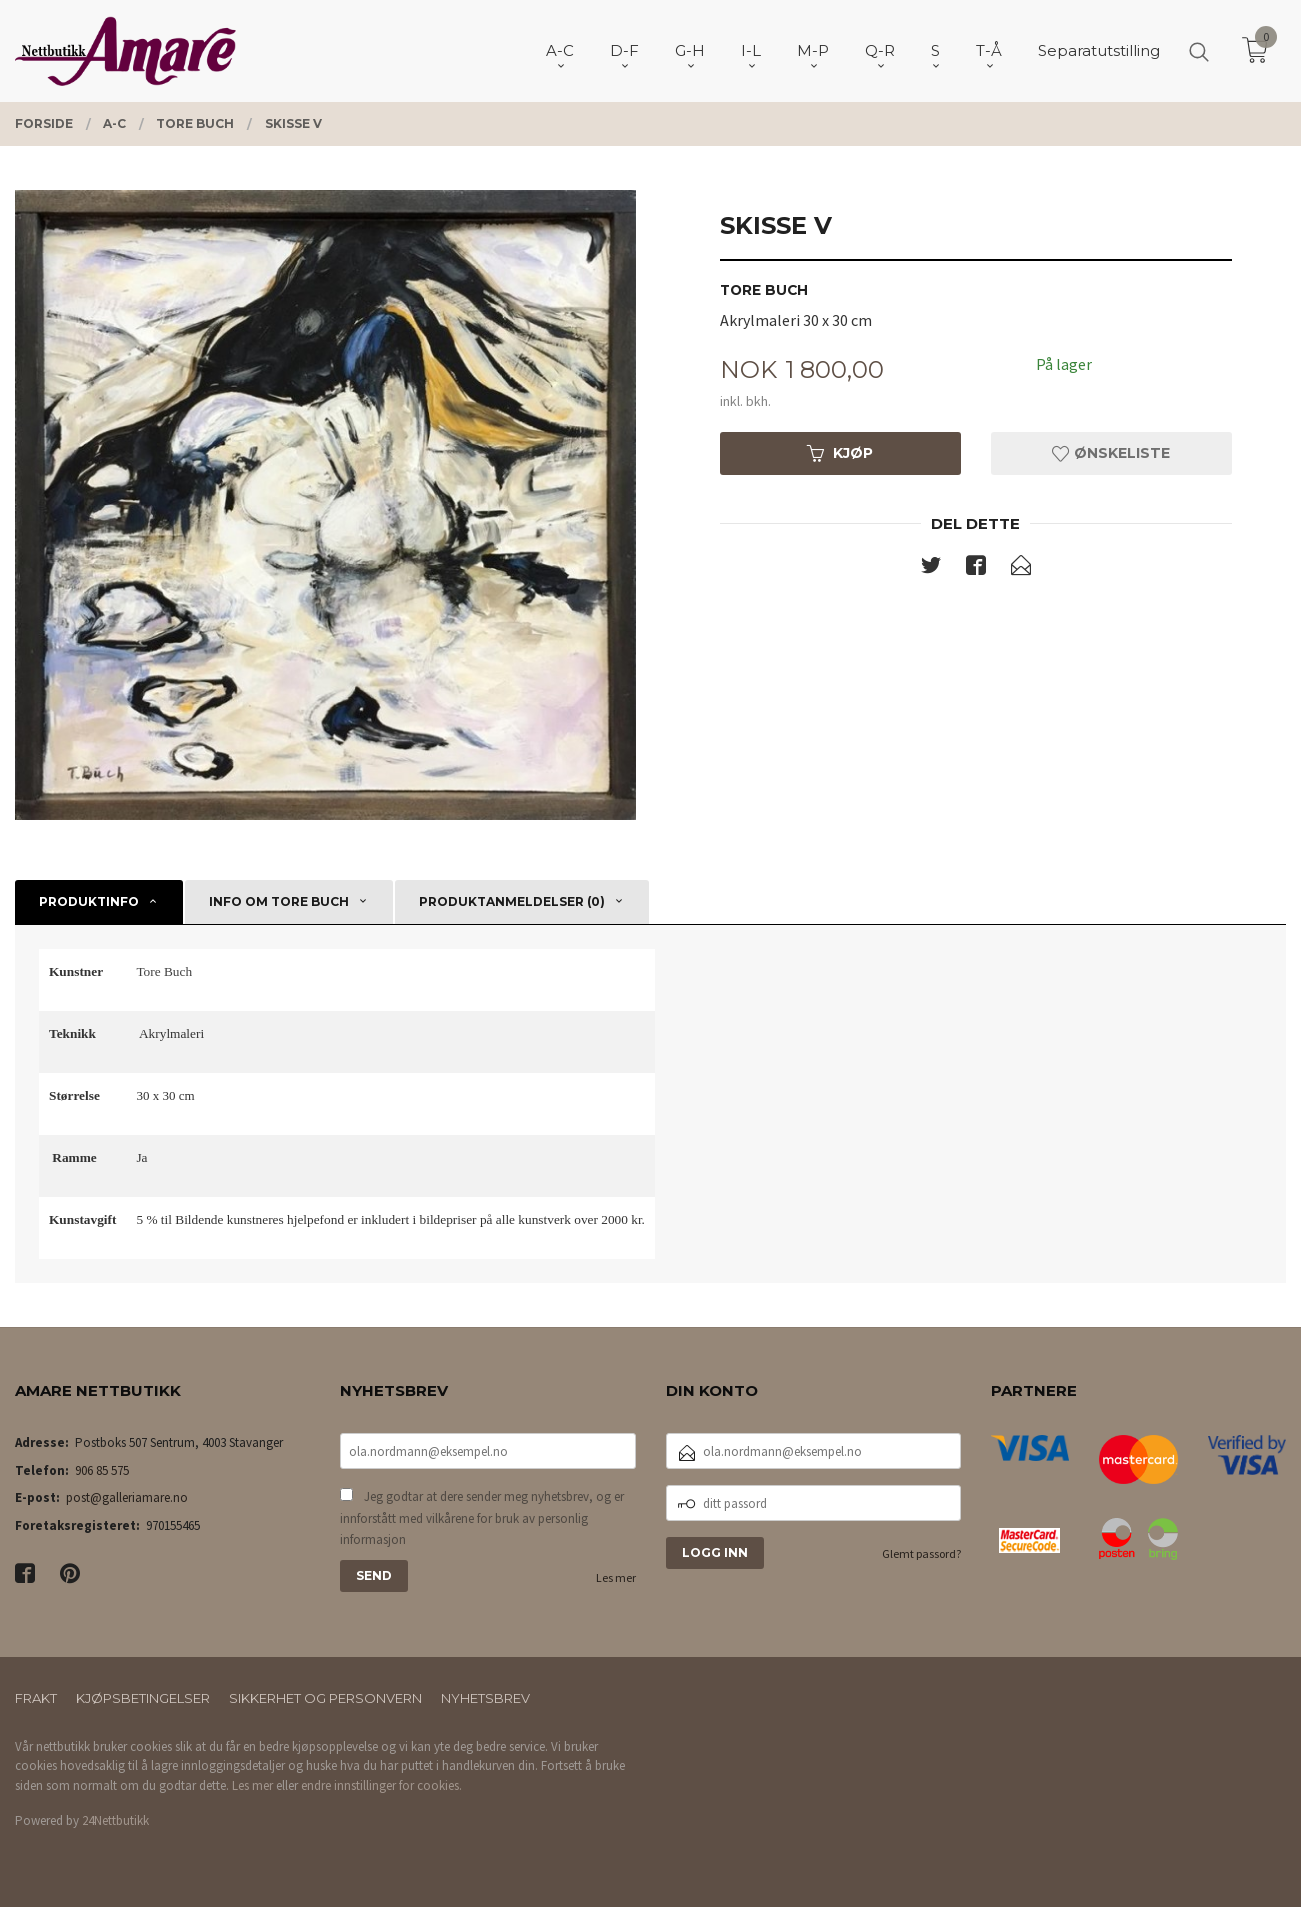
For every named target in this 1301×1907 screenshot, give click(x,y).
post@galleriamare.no (127, 1497)
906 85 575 (102, 1470)
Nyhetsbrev (485, 1698)
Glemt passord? (921, 1553)
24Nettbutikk (115, 1820)
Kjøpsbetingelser (143, 1698)
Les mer (616, 1577)
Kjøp (840, 453)
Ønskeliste (1111, 453)
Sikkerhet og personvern (325, 1698)
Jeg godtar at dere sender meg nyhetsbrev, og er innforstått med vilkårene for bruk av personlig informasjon (482, 1518)
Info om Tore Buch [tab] (279, 901)
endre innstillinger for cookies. (381, 1785)
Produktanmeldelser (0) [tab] (512, 901)
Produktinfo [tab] (89, 901)
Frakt (36, 1698)
